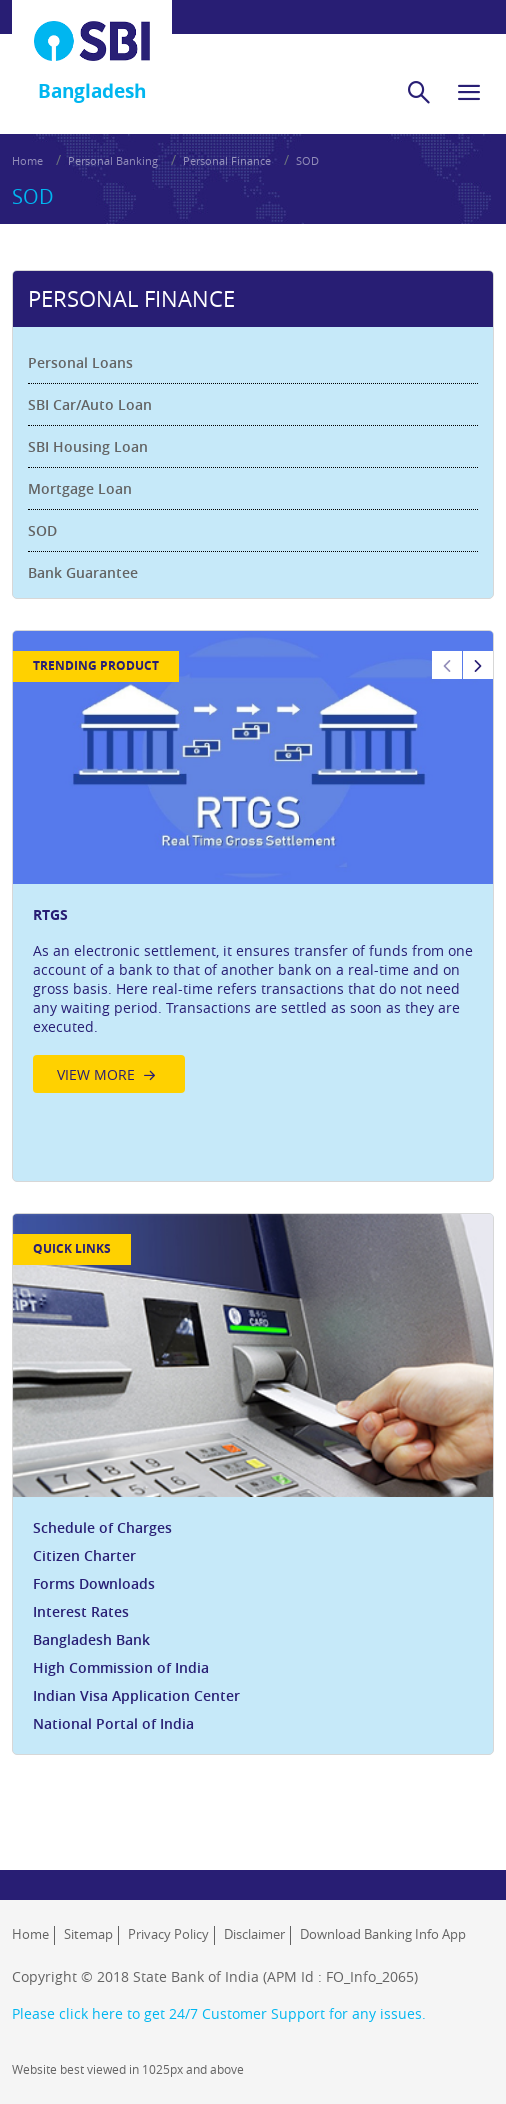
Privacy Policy (168, 1934)
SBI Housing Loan (88, 446)
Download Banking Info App (383, 1934)
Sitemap (88, 1934)
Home (27, 160)
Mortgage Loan (80, 488)
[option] (253, 867)
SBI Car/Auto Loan (90, 404)
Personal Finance (227, 160)
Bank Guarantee (83, 572)
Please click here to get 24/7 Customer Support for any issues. (219, 2013)
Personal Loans (80, 362)
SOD (307, 160)
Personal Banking (113, 160)
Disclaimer (254, 1934)
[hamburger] (469, 92)
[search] (419, 92)
